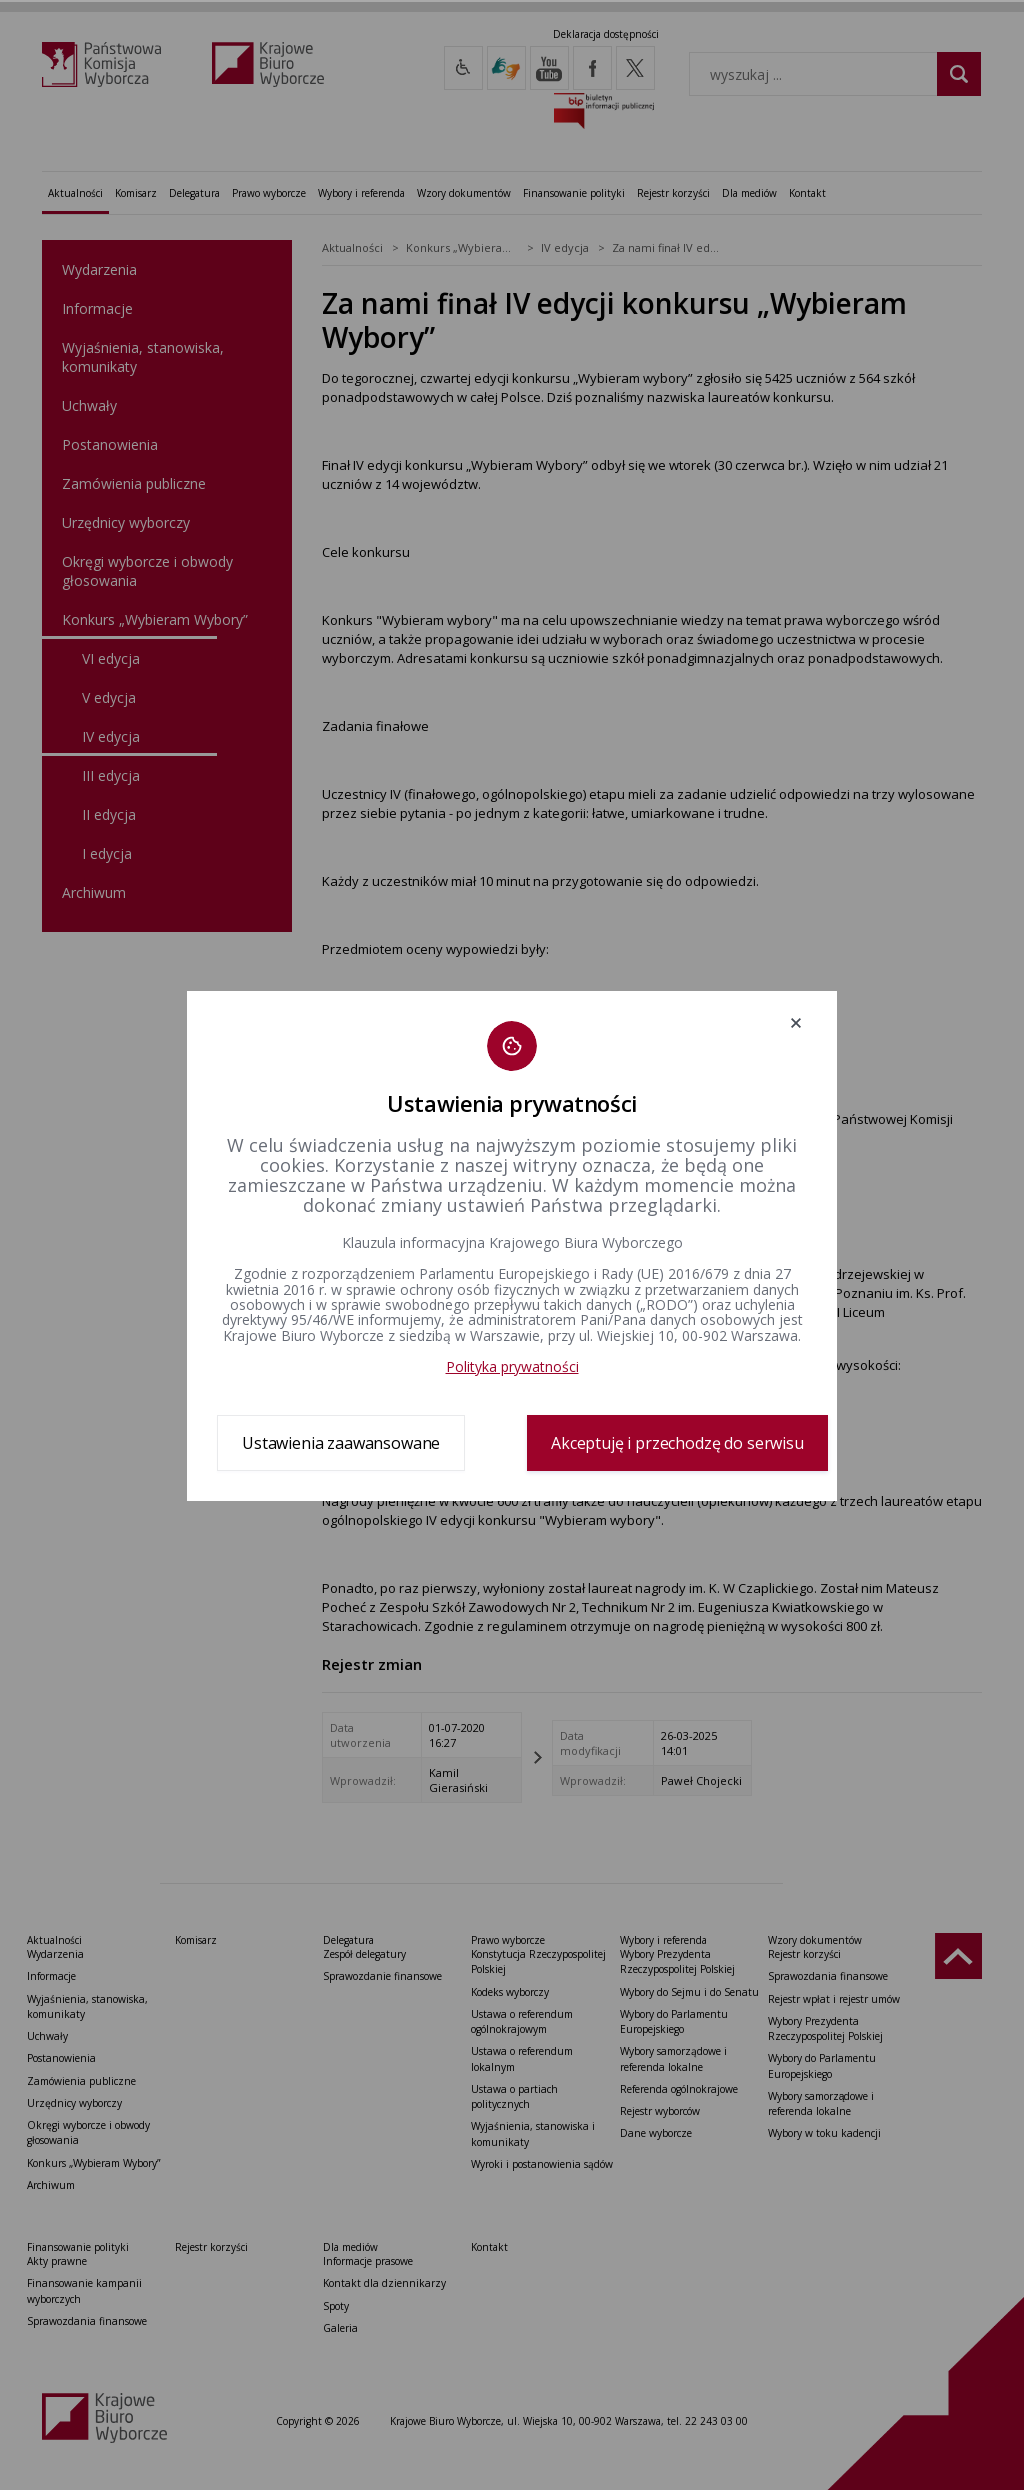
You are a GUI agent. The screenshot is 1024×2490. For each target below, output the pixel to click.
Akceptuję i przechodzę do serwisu (677, 1443)
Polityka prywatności (512, 1366)
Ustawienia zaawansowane (341, 1443)
